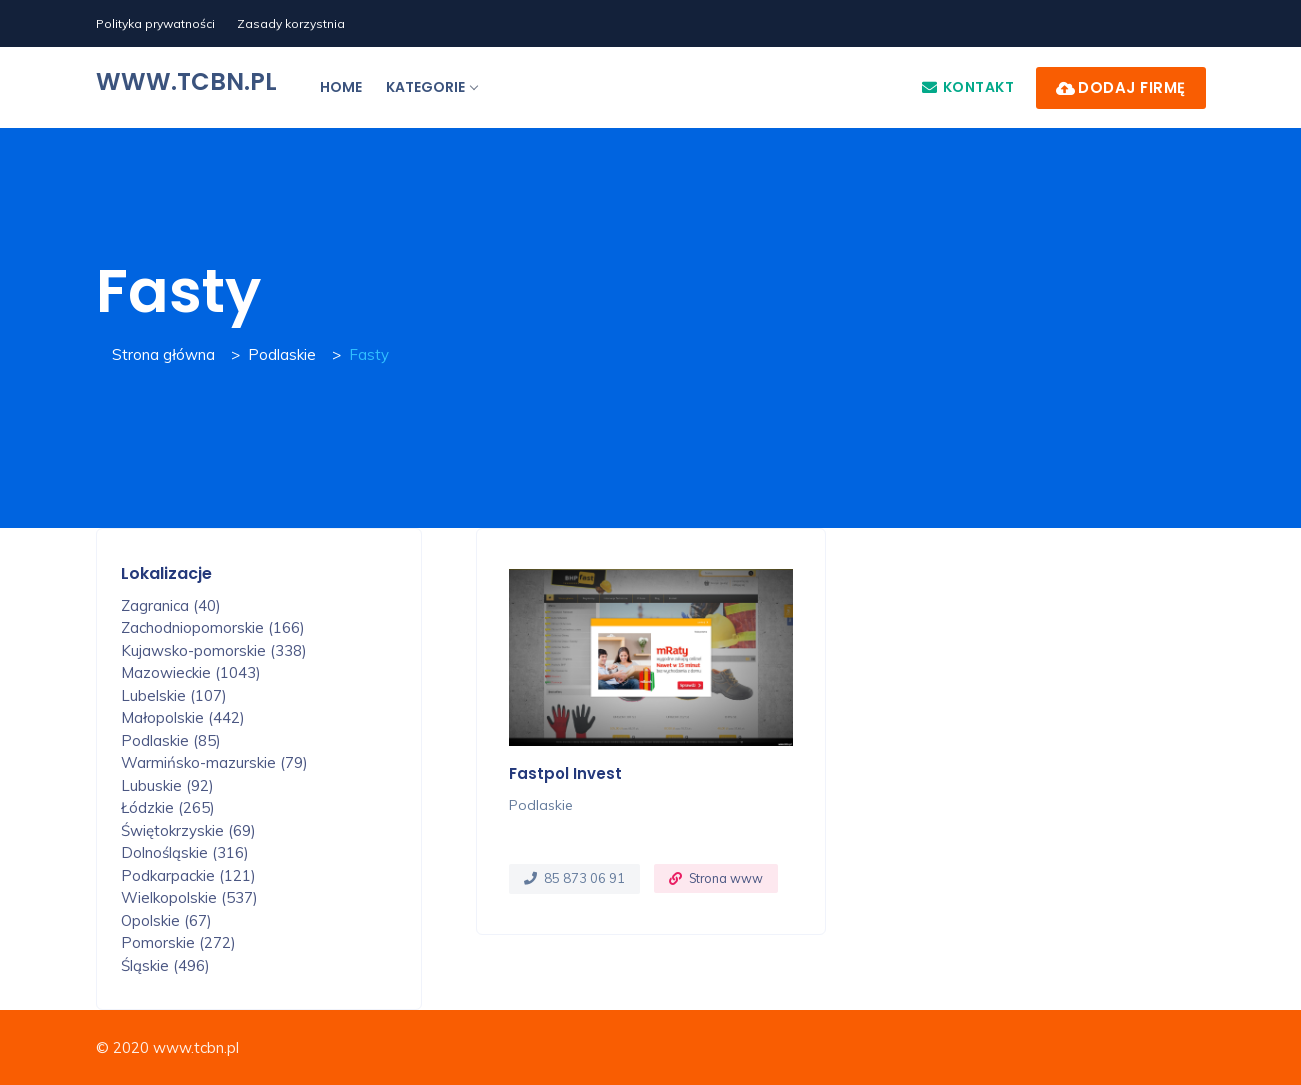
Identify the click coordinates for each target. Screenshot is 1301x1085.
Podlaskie (282, 354)
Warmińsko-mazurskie (214, 762)
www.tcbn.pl (186, 81)
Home (341, 87)
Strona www (726, 878)
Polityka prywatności (155, 23)
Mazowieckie (191, 672)
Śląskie (165, 965)
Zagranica (171, 605)
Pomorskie (178, 942)
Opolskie (166, 920)
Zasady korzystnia (291, 23)
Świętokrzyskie (188, 830)
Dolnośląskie (185, 852)
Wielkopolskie (189, 897)
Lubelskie (174, 695)
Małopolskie (183, 717)
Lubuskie (167, 785)
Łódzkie (168, 807)
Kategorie (431, 87)
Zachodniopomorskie (213, 627)
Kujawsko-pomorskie (214, 650)
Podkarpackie (188, 875)
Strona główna (163, 354)
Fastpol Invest (565, 773)
